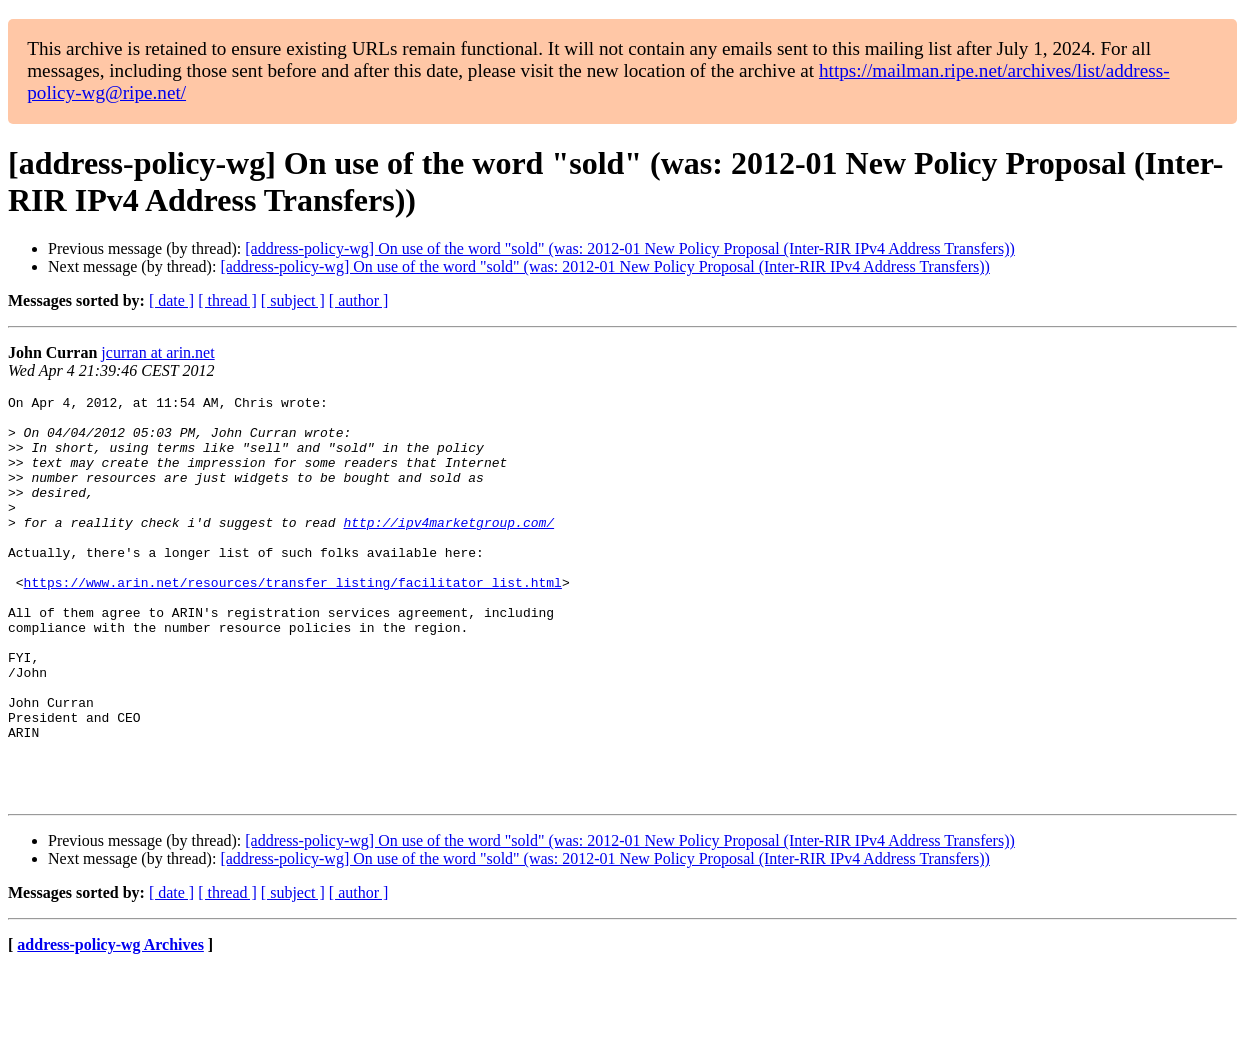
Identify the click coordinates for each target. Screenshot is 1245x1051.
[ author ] (359, 300)
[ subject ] (293, 300)
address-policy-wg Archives (110, 1025)
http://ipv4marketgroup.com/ (448, 549)
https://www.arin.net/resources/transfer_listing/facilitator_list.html (293, 621)
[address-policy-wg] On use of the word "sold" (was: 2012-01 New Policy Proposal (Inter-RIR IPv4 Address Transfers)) (630, 248)
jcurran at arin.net (157, 352)
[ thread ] (227, 300)
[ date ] (171, 300)
